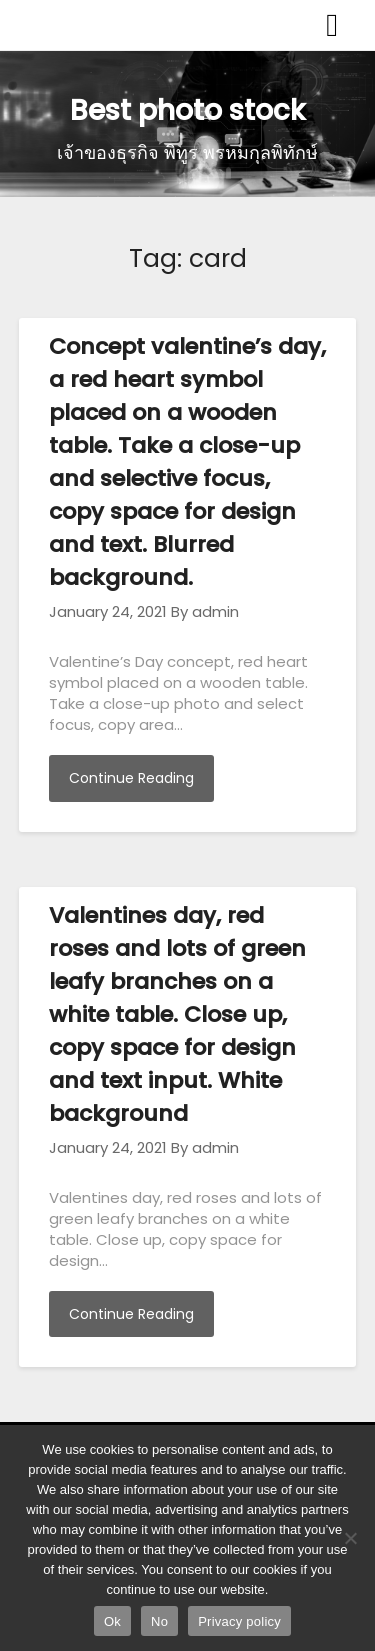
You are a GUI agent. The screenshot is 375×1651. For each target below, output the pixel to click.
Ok (112, 1621)
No (159, 1621)
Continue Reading (131, 778)
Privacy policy (239, 1621)
